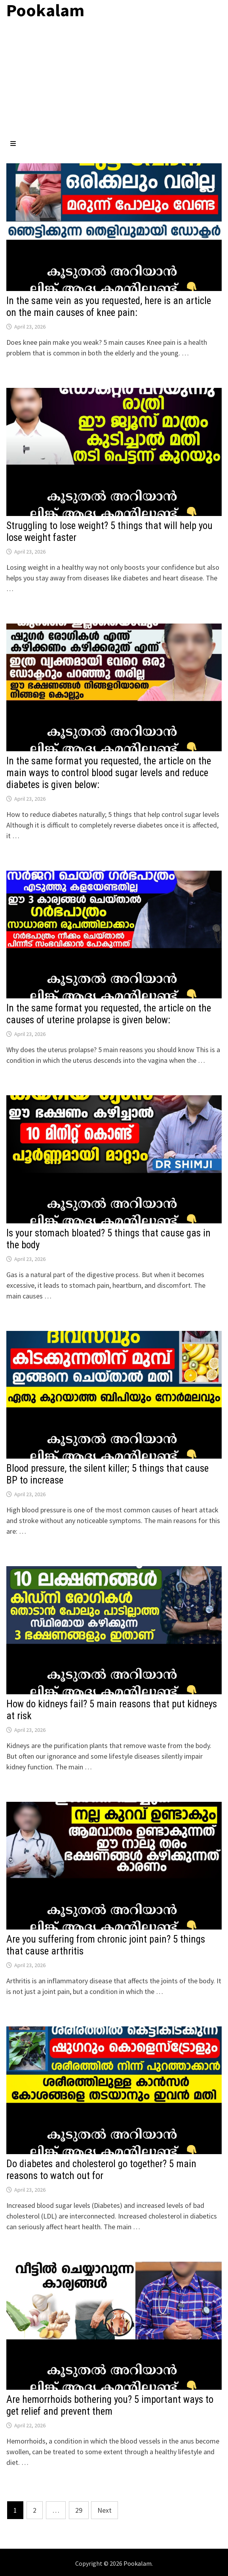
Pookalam (138, 2563)
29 (78, 2510)
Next (104, 2510)
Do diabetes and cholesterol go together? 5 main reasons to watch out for (101, 2169)
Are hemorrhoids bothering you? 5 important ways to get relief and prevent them (109, 2405)
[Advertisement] (114, 80)
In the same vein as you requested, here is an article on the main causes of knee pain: (108, 306)
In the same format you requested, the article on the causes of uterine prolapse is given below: (108, 1014)
